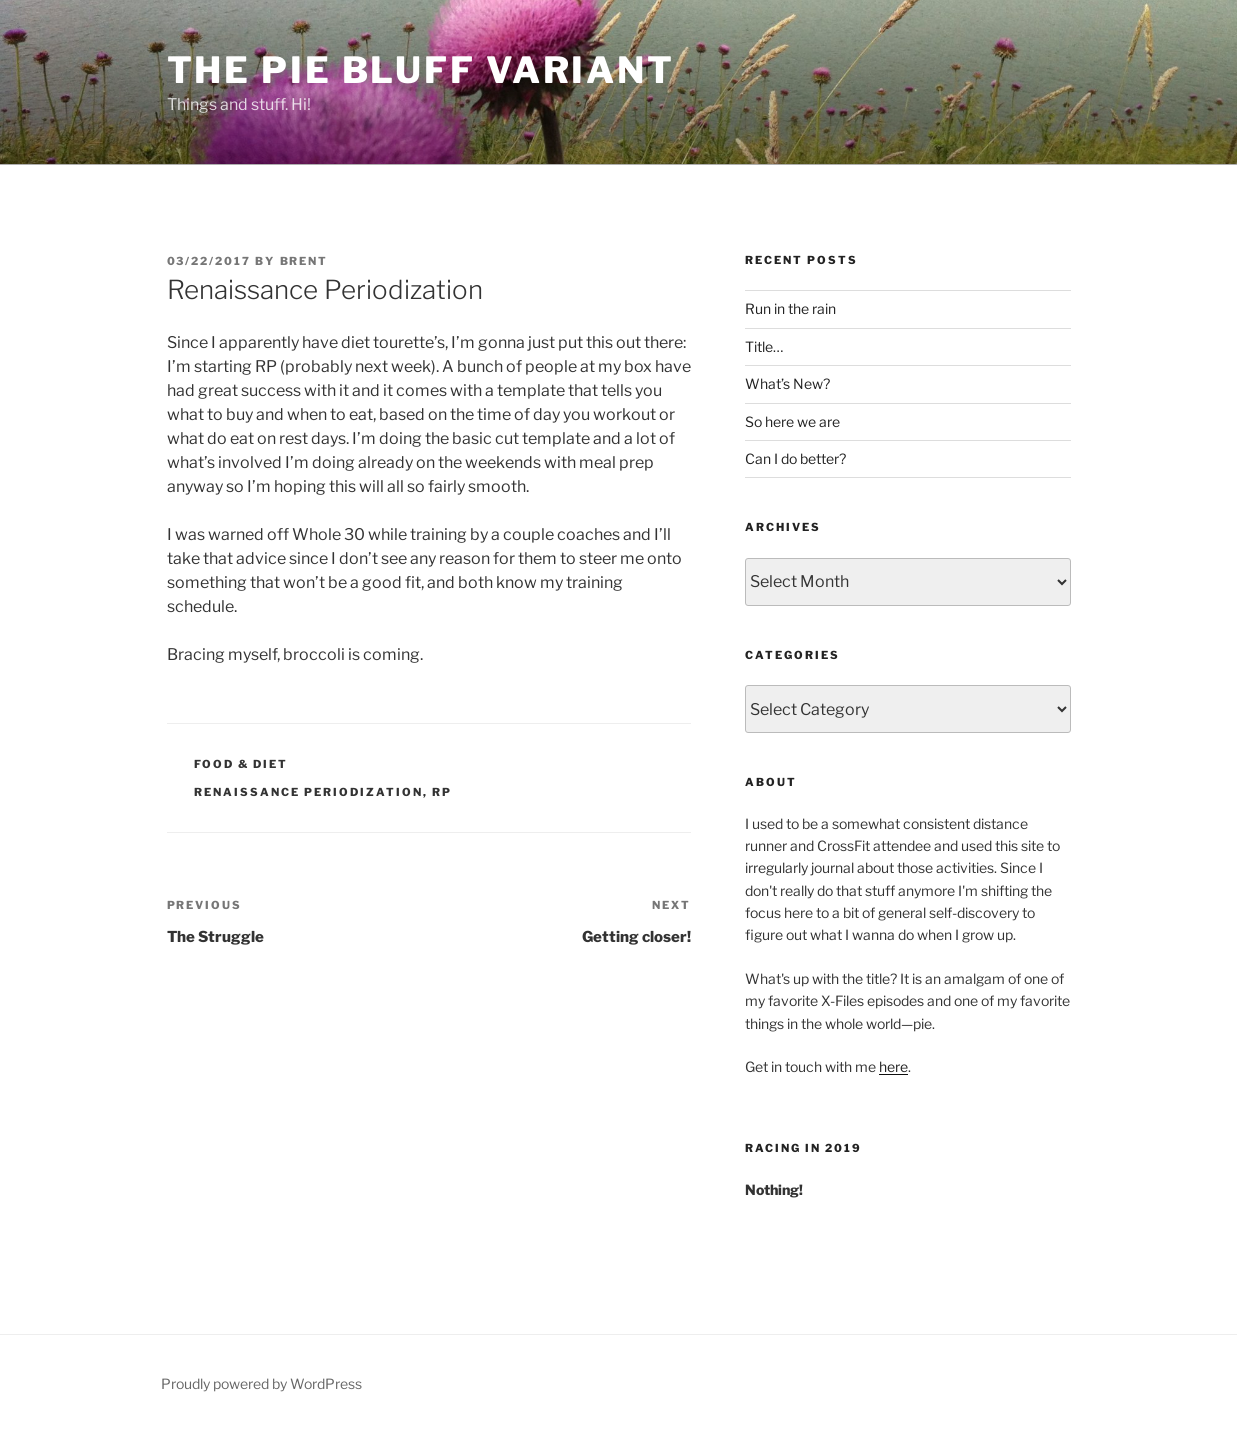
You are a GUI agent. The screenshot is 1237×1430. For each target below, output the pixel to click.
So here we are (792, 421)
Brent (304, 261)
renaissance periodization (308, 792)
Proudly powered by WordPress (261, 1383)
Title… (764, 346)
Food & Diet (241, 764)
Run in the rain (790, 308)
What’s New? (787, 383)
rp (442, 792)
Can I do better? (795, 458)
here (893, 1066)
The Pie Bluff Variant (421, 70)
